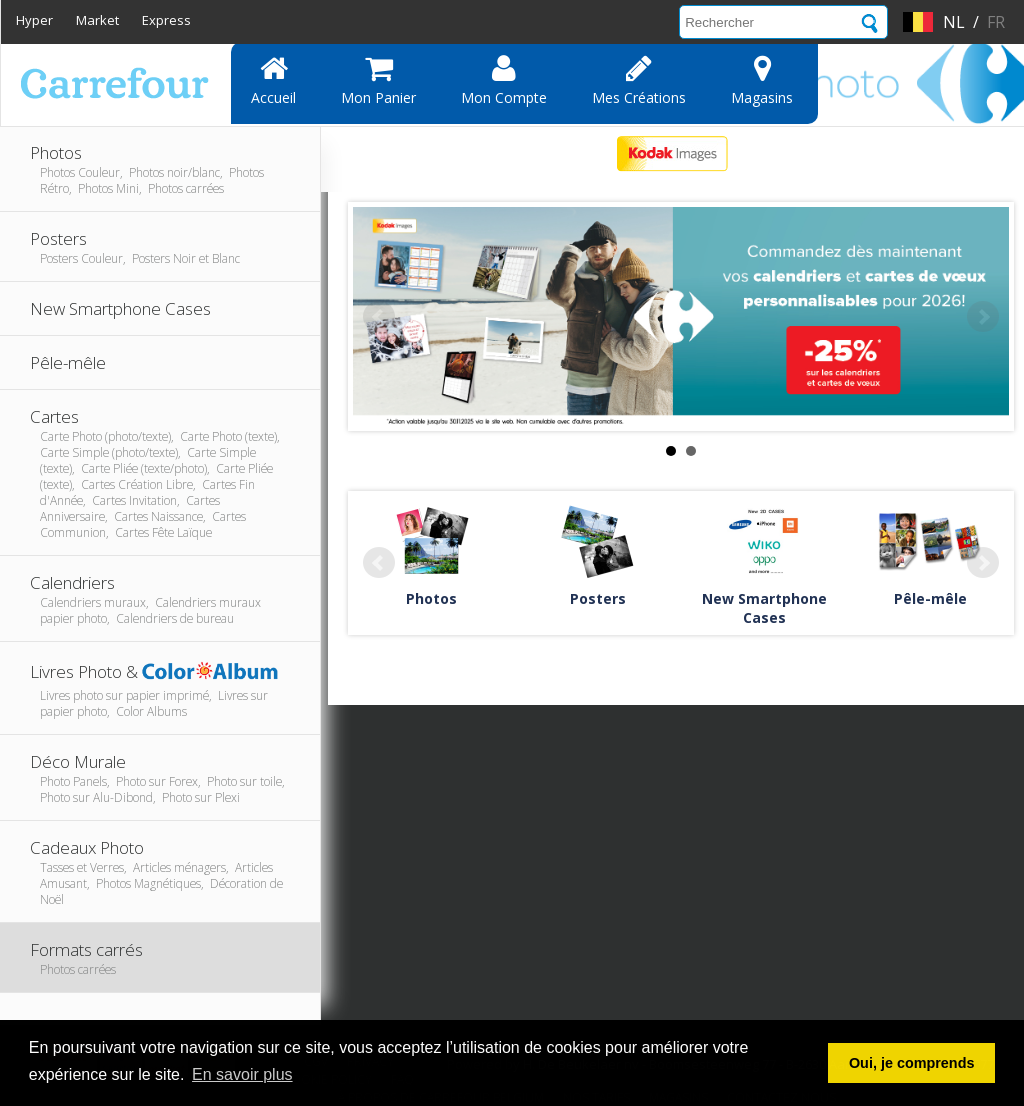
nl (954, 22)
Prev (379, 317)
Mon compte (504, 80)
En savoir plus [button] (242, 1074)
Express (166, 20)
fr (996, 22)
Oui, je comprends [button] (912, 1063)
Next (983, 317)
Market (97, 20)
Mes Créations (639, 80)
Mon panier (378, 80)
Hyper (34, 20)
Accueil (273, 80)
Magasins (762, 80)
